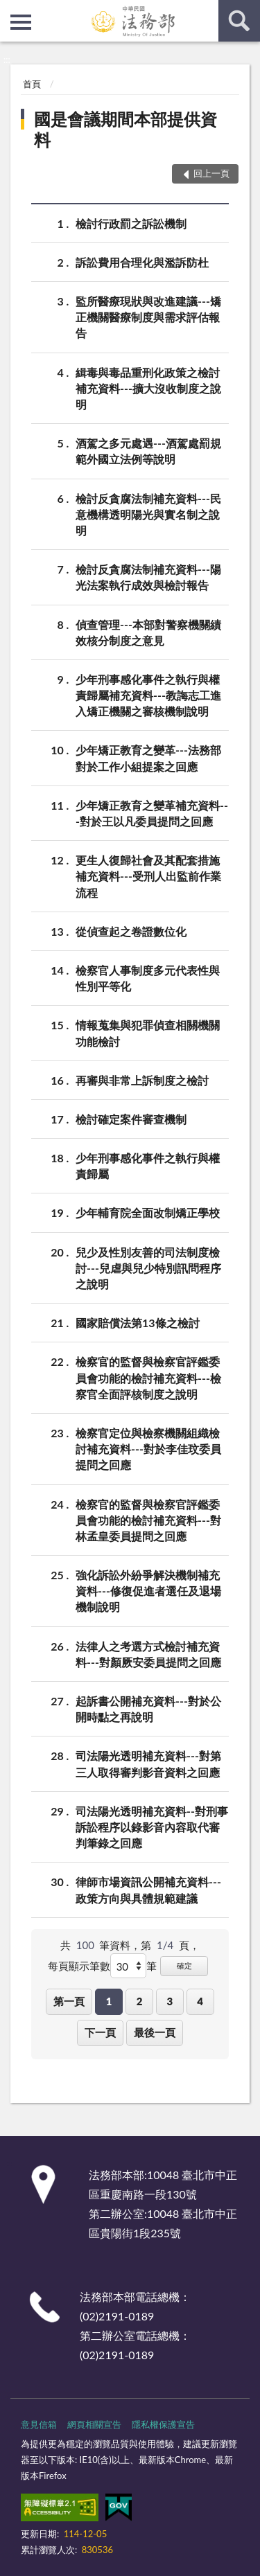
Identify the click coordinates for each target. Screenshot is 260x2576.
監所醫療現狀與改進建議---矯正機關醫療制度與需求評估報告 (148, 316)
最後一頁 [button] (154, 2032)
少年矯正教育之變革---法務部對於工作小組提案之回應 (148, 757)
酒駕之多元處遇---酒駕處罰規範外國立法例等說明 (148, 450)
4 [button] (200, 2001)
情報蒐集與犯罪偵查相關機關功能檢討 (148, 1032)
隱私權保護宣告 (163, 2424)
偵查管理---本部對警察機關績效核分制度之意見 (148, 631)
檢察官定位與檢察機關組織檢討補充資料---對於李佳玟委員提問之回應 (148, 1448)
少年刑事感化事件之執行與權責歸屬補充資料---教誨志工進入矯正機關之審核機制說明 (148, 694)
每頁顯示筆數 (79, 1966)
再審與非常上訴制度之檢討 (142, 1080)
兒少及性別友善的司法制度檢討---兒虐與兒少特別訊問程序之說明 (148, 1267)
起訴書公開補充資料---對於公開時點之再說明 (148, 1708)
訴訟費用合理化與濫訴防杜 (142, 262)
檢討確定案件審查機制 (131, 1119)
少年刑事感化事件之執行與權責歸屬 (148, 1165)
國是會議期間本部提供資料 (125, 129)
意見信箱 (39, 2424)
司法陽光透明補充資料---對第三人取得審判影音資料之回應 (148, 1763)
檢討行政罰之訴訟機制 (131, 223)
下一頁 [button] (100, 2032)
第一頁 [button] (69, 2001)
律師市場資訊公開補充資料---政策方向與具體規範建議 (148, 1889)
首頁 (32, 83)
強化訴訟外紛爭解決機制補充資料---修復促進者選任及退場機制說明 (148, 1590)
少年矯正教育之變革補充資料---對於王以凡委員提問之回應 (152, 812)
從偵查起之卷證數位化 (131, 931)
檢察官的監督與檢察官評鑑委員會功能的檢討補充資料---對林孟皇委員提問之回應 (148, 1519)
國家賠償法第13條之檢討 (138, 1323)
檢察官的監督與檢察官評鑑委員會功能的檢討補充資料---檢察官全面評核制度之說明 (148, 1376)
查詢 (239, 21)
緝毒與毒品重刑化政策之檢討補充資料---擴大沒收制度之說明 (148, 387)
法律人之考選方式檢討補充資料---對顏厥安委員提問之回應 (148, 1653)
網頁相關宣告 (94, 2424)
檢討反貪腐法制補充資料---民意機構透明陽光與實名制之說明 (148, 513)
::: (11, 10)
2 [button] (140, 2001)
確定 (184, 1965)
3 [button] (169, 2001)
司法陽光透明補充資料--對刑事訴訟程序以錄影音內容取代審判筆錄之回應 (152, 1826)
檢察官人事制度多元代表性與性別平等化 (148, 977)
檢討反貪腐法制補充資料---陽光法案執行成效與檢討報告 (148, 576)
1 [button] (109, 2001)
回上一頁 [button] (211, 173)
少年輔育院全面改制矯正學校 (148, 1212)
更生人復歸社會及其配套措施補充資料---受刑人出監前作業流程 (148, 875)
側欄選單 (20, 22)
